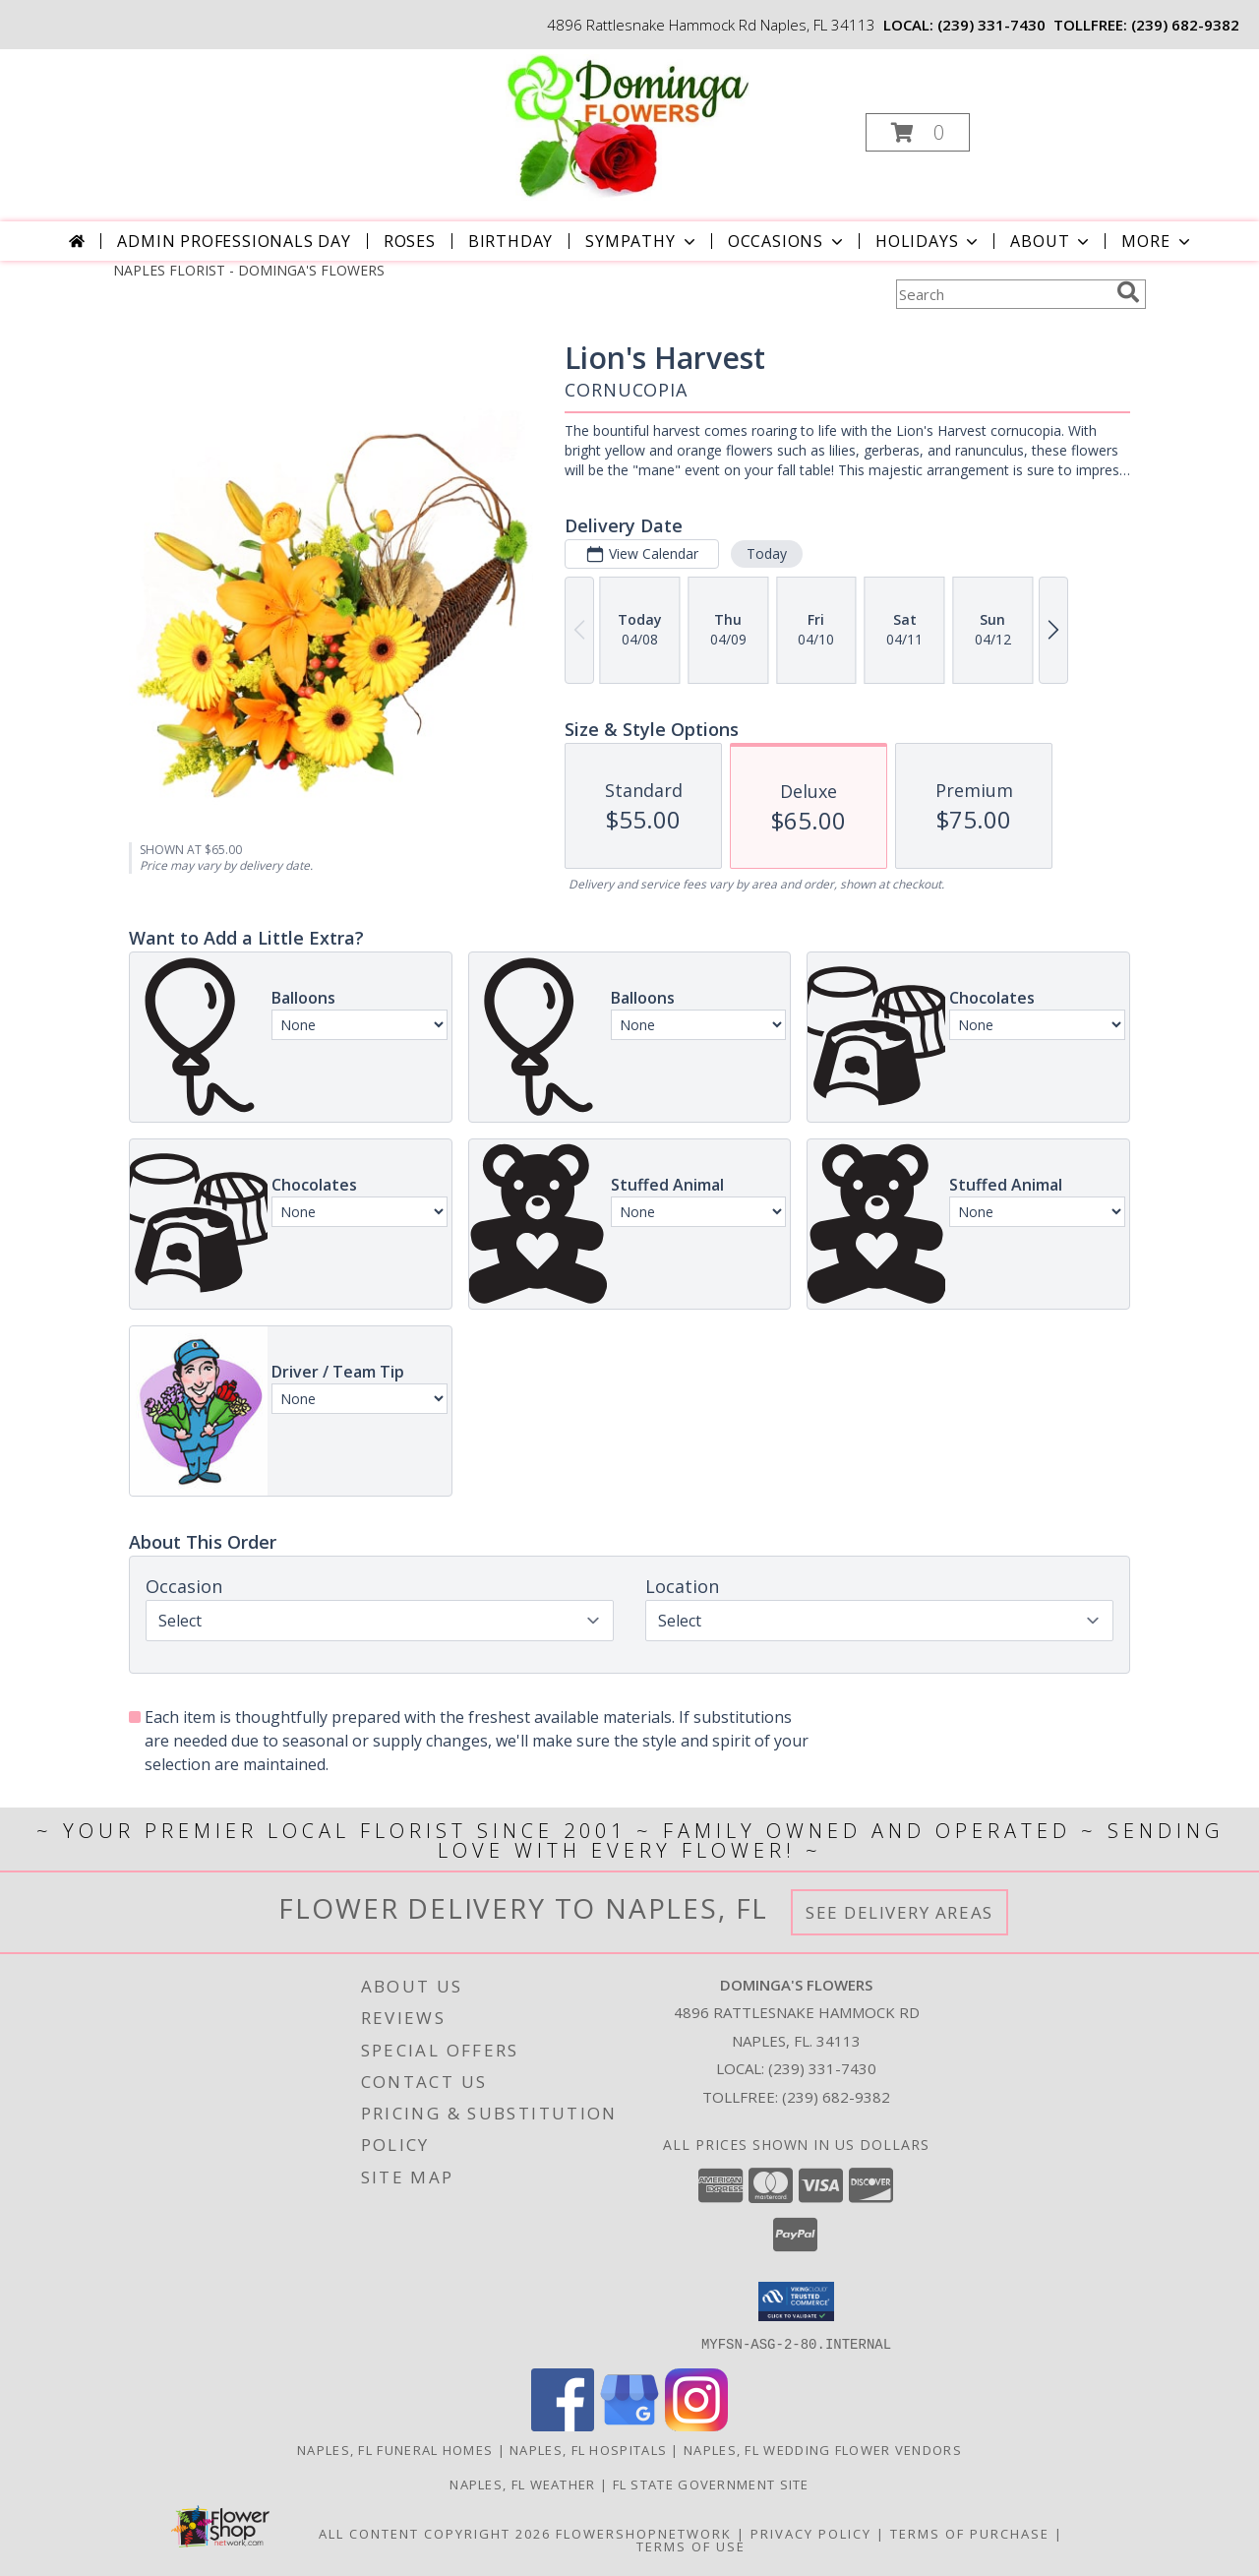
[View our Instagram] (696, 2425)
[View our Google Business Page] (629, 2425)
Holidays (928, 241)
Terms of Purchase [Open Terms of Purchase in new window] (969, 2533)
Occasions (787, 241)
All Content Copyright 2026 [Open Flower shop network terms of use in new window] (435, 2533)
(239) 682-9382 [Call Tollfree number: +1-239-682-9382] (836, 2097)
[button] (918, 132)
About (1051, 241)
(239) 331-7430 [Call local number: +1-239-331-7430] (991, 24)
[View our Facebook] (562, 2425)
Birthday (510, 241)
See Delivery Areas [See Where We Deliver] (899, 1912)
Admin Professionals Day (233, 241)
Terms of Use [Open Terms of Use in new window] (691, 2545)
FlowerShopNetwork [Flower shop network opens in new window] (644, 2533)
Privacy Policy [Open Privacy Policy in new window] (810, 2533)
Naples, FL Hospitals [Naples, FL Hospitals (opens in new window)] (588, 2449)
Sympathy (641, 241)
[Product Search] (1002, 294)
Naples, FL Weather (522, 2483)
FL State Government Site (711, 2483)
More (1157, 241)
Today (767, 553)
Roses (410, 241)
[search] (1128, 292)
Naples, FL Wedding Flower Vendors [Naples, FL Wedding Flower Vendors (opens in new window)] (823, 2449)
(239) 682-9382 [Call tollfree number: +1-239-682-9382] (1185, 24)
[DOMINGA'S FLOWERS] (628, 126)
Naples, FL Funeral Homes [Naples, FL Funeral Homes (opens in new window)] (395, 2449)
